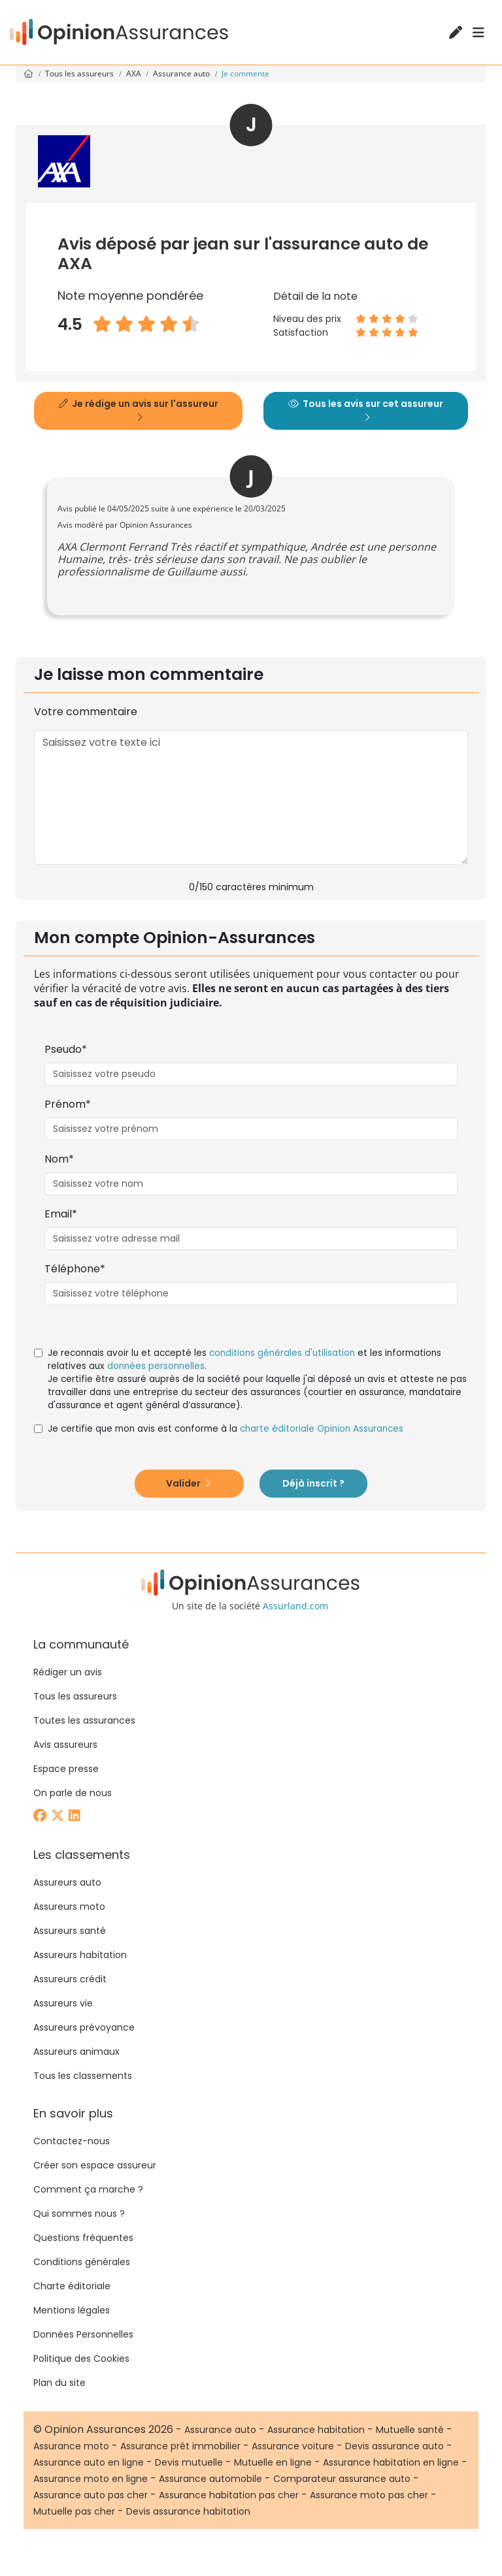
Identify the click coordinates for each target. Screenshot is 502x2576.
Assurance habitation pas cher (229, 2495)
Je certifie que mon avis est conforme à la (225, 1429)
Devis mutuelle (189, 2462)
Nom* (59, 1159)
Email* (60, 1213)
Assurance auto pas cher (90, 2495)
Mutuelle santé (410, 2429)
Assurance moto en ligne (90, 2478)
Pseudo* (65, 1049)
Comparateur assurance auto (341, 2478)
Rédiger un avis (67, 1672)
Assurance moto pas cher (369, 2495)
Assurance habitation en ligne (391, 2462)
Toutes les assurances (84, 1720)
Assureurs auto (67, 1882)
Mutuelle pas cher (74, 2511)
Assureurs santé (69, 1930)
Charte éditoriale (71, 2286)
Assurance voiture (293, 2446)
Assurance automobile (210, 2478)
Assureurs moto (69, 1906)
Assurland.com (295, 1606)
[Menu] (478, 33)
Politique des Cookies (81, 2358)
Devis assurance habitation (188, 2511)
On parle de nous (72, 1792)
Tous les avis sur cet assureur (365, 409)
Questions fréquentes (83, 2237)
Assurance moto (71, 2446)
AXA (134, 73)
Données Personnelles (83, 2334)
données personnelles (156, 1366)
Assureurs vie (63, 2003)
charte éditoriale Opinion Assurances (321, 1429)
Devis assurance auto (394, 2446)
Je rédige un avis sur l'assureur (138, 409)
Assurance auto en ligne (88, 2462)
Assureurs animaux (76, 2051)
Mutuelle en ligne (273, 2462)
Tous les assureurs (80, 73)
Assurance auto (182, 73)
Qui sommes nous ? (79, 2213)
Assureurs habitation (80, 1954)
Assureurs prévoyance (84, 2027)
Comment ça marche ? (88, 2189)
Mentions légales (71, 2310)
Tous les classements (82, 2075)
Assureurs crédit (70, 1979)
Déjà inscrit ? (313, 1483)
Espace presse (66, 1768)
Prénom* (67, 1104)
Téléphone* (74, 1268)
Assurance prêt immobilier (180, 2446)
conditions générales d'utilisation (282, 1353)
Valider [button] (188, 1483)
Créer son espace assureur (94, 2165)
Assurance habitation (316, 2429)
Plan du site (59, 2382)
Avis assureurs (65, 1744)
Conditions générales (81, 2261)
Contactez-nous (71, 2141)
